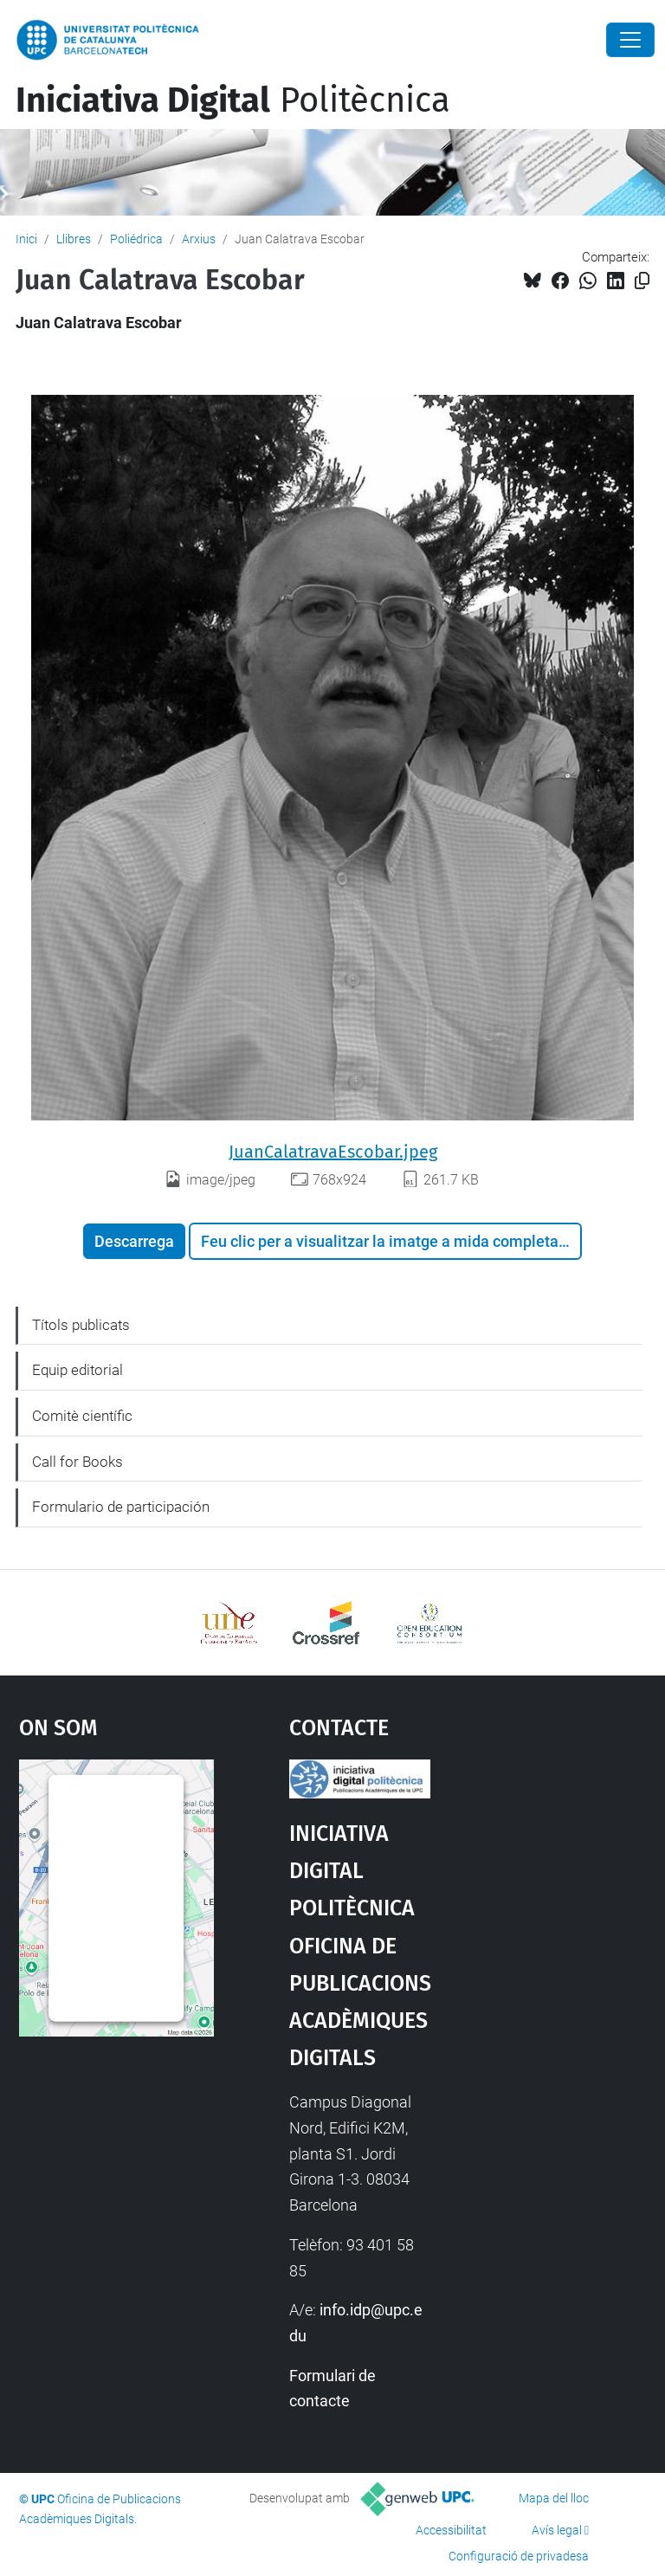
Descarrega (134, 1241)
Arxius (199, 239)
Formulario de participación (121, 1506)
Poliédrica (136, 239)
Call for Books (77, 1461)
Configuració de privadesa (519, 2556)
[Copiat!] (642, 281)
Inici (26, 239)
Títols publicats (81, 1324)
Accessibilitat (451, 2530)
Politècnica (233, 100)
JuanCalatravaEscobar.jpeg (333, 1151)
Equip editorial (77, 1369)
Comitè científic (82, 1415)
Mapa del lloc (554, 2498)
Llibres (73, 239)
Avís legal (557, 2530)
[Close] (630, 40)
